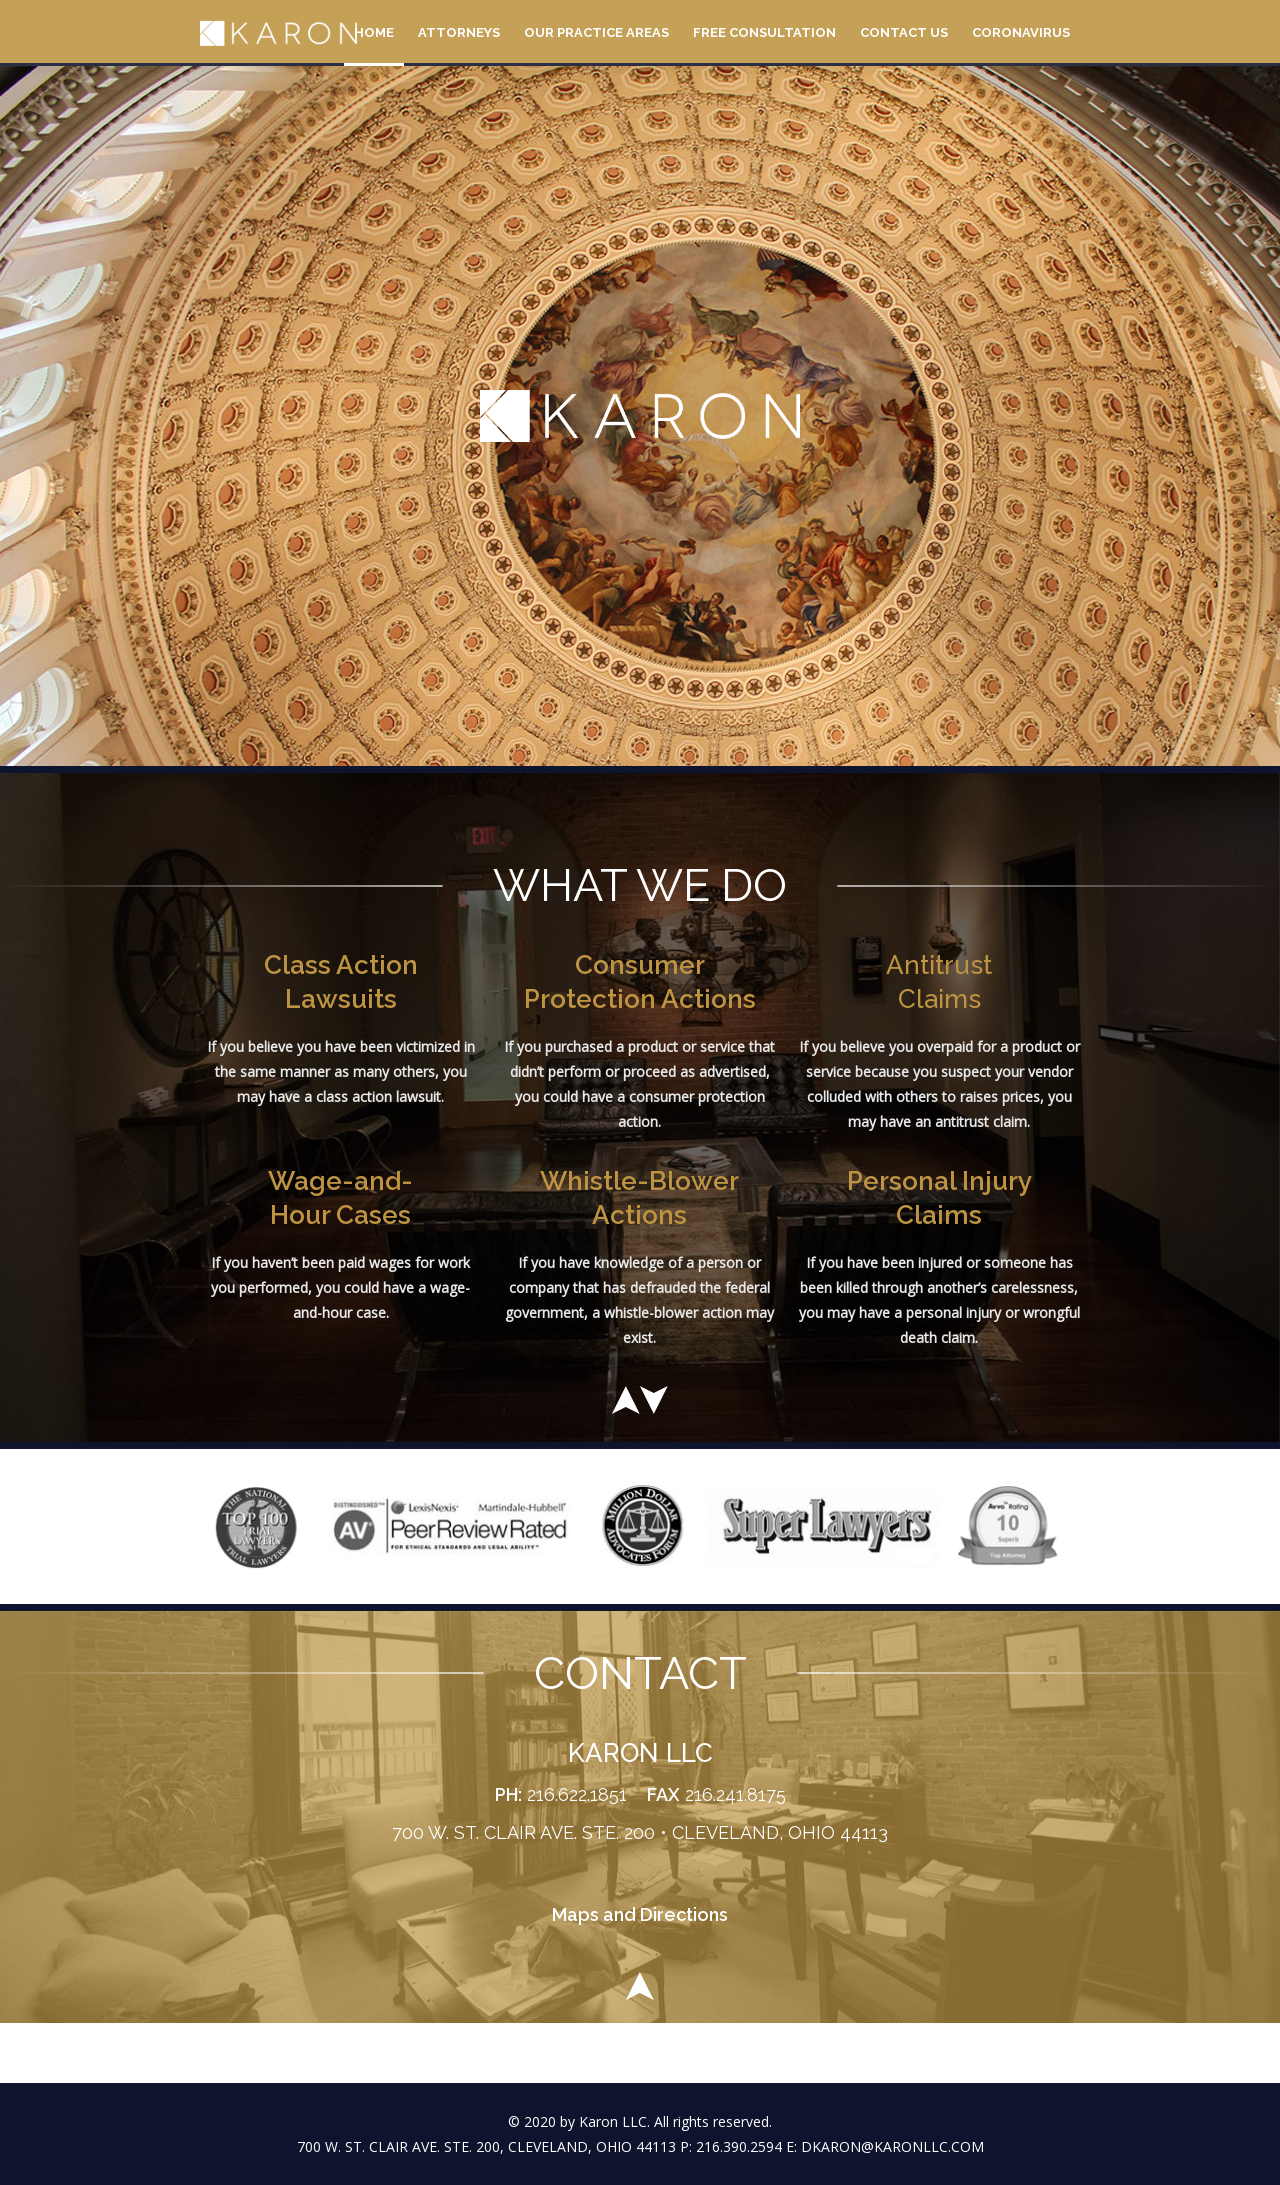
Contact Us (904, 32)
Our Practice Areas (596, 32)
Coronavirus (1021, 32)
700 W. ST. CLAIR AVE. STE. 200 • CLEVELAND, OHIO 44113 (640, 1832)
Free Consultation (764, 32)
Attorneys (459, 32)
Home (374, 32)
